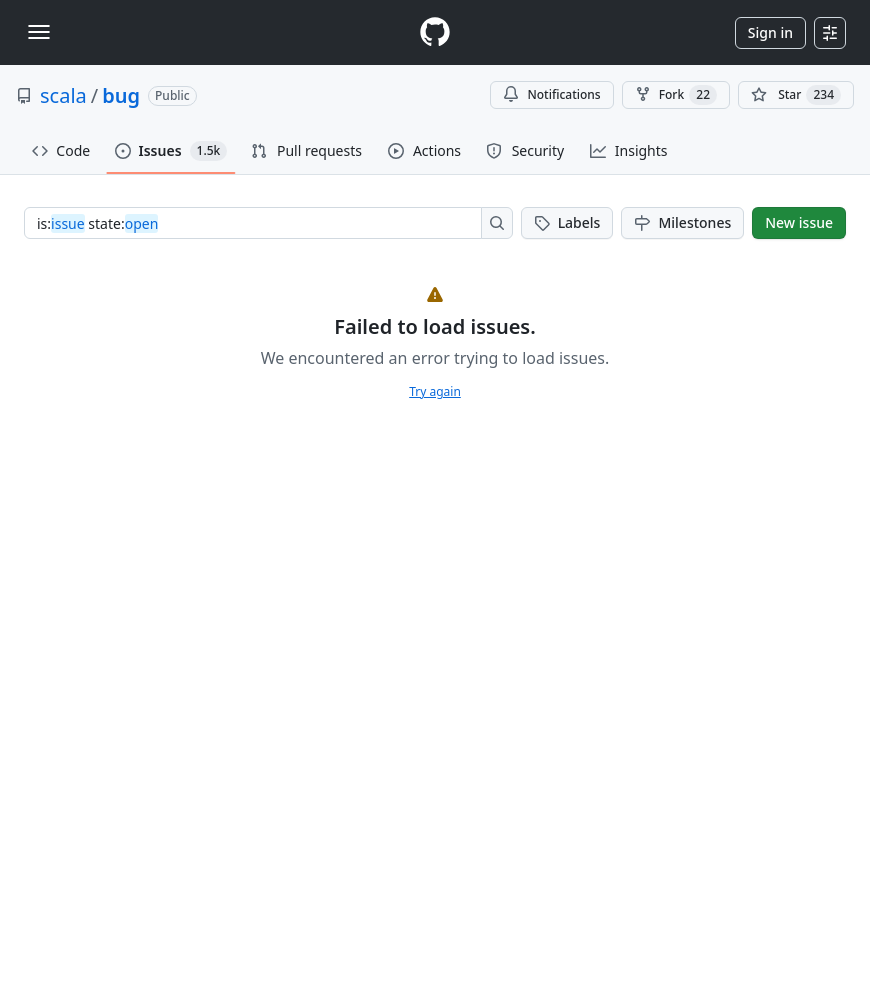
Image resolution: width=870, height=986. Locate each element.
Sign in (770, 32)
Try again (435, 391)
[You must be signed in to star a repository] (796, 95)
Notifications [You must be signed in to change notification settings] (551, 94)
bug (121, 95)
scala (63, 95)
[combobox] (258, 223)
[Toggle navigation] (39, 32)
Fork (676, 95)
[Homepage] (435, 32)
